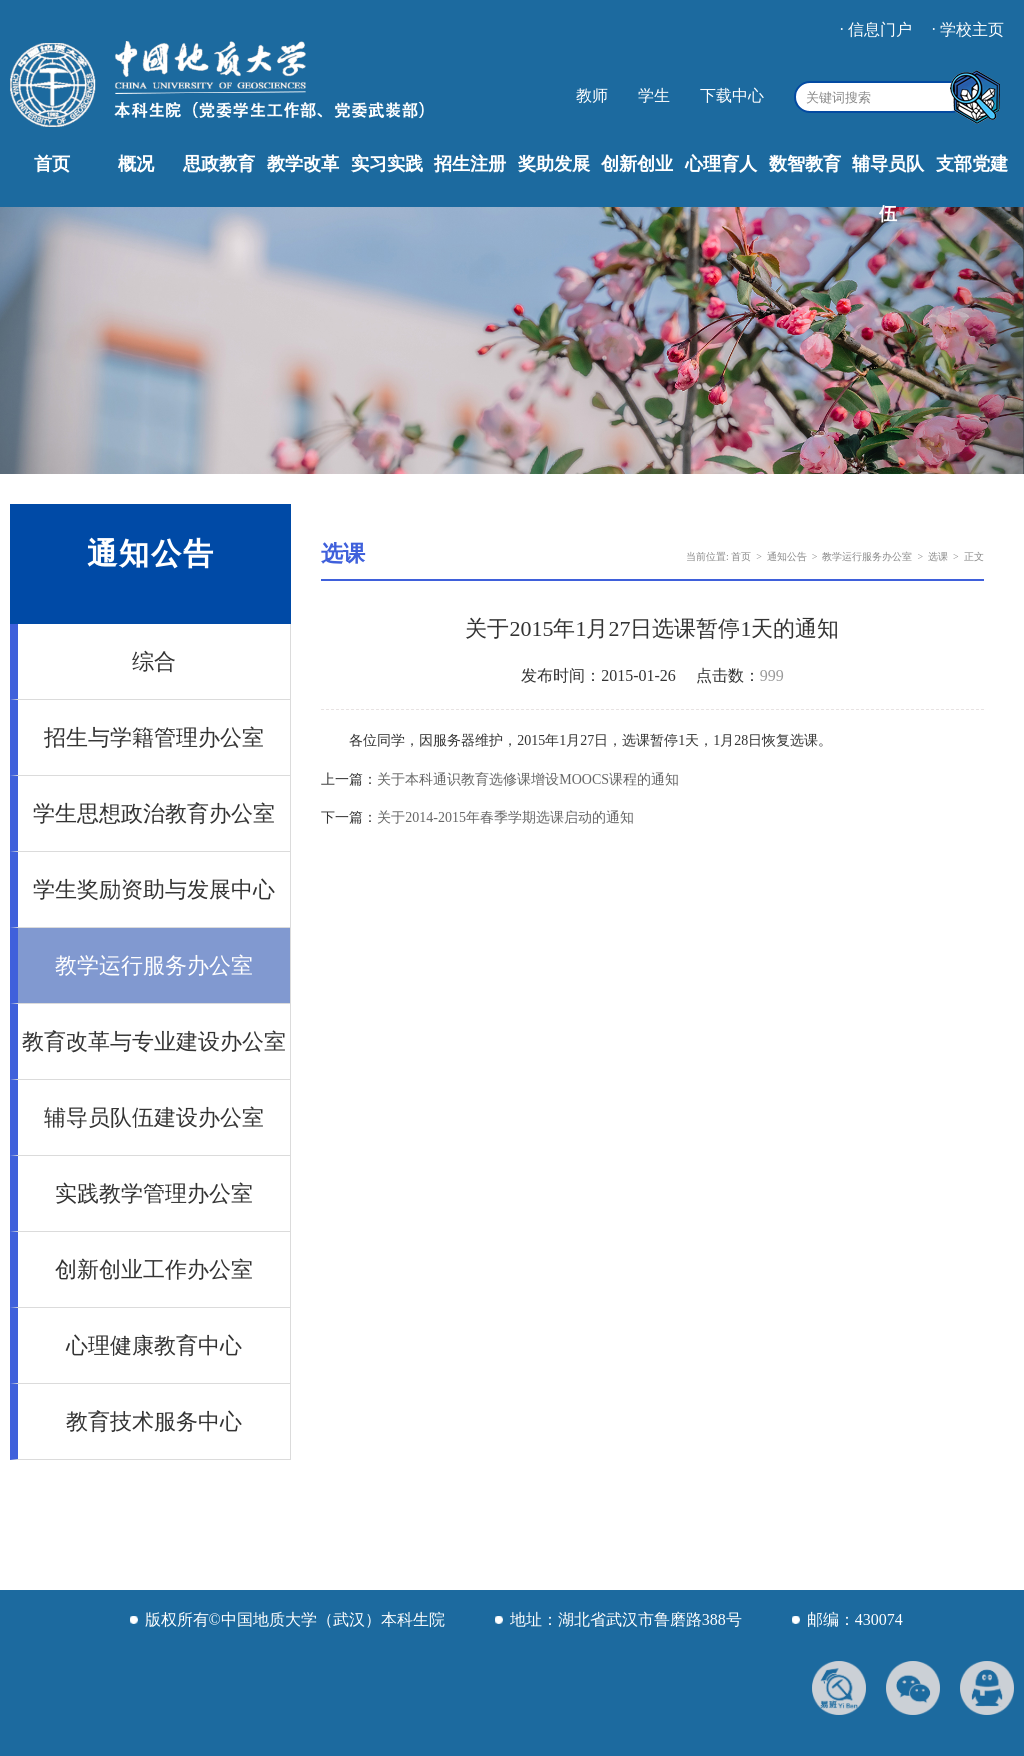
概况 (136, 164)
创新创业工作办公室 (154, 1269)
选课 (938, 556)
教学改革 (303, 164)
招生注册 (470, 164)
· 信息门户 (876, 29)
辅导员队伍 (888, 189)
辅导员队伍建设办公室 (154, 1117)
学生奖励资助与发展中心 (154, 889)
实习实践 (387, 164)
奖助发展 (554, 164)
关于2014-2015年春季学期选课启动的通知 (505, 817)
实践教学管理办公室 (154, 1193)
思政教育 (219, 164)
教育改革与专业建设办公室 (154, 1041)
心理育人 (721, 164)
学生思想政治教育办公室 (154, 813)
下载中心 (732, 95)
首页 (52, 164)
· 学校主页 (968, 29)
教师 (592, 95)
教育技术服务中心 (154, 1421)
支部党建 (972, 164)
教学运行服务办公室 (154, 965)
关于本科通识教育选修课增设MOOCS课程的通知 (528, 779)
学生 (654, 95)
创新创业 (637, 164)
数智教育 (805, 164)
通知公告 (787, 556)
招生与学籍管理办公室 (154, 737)
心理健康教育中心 (154, 1345)
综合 (154, 661)
